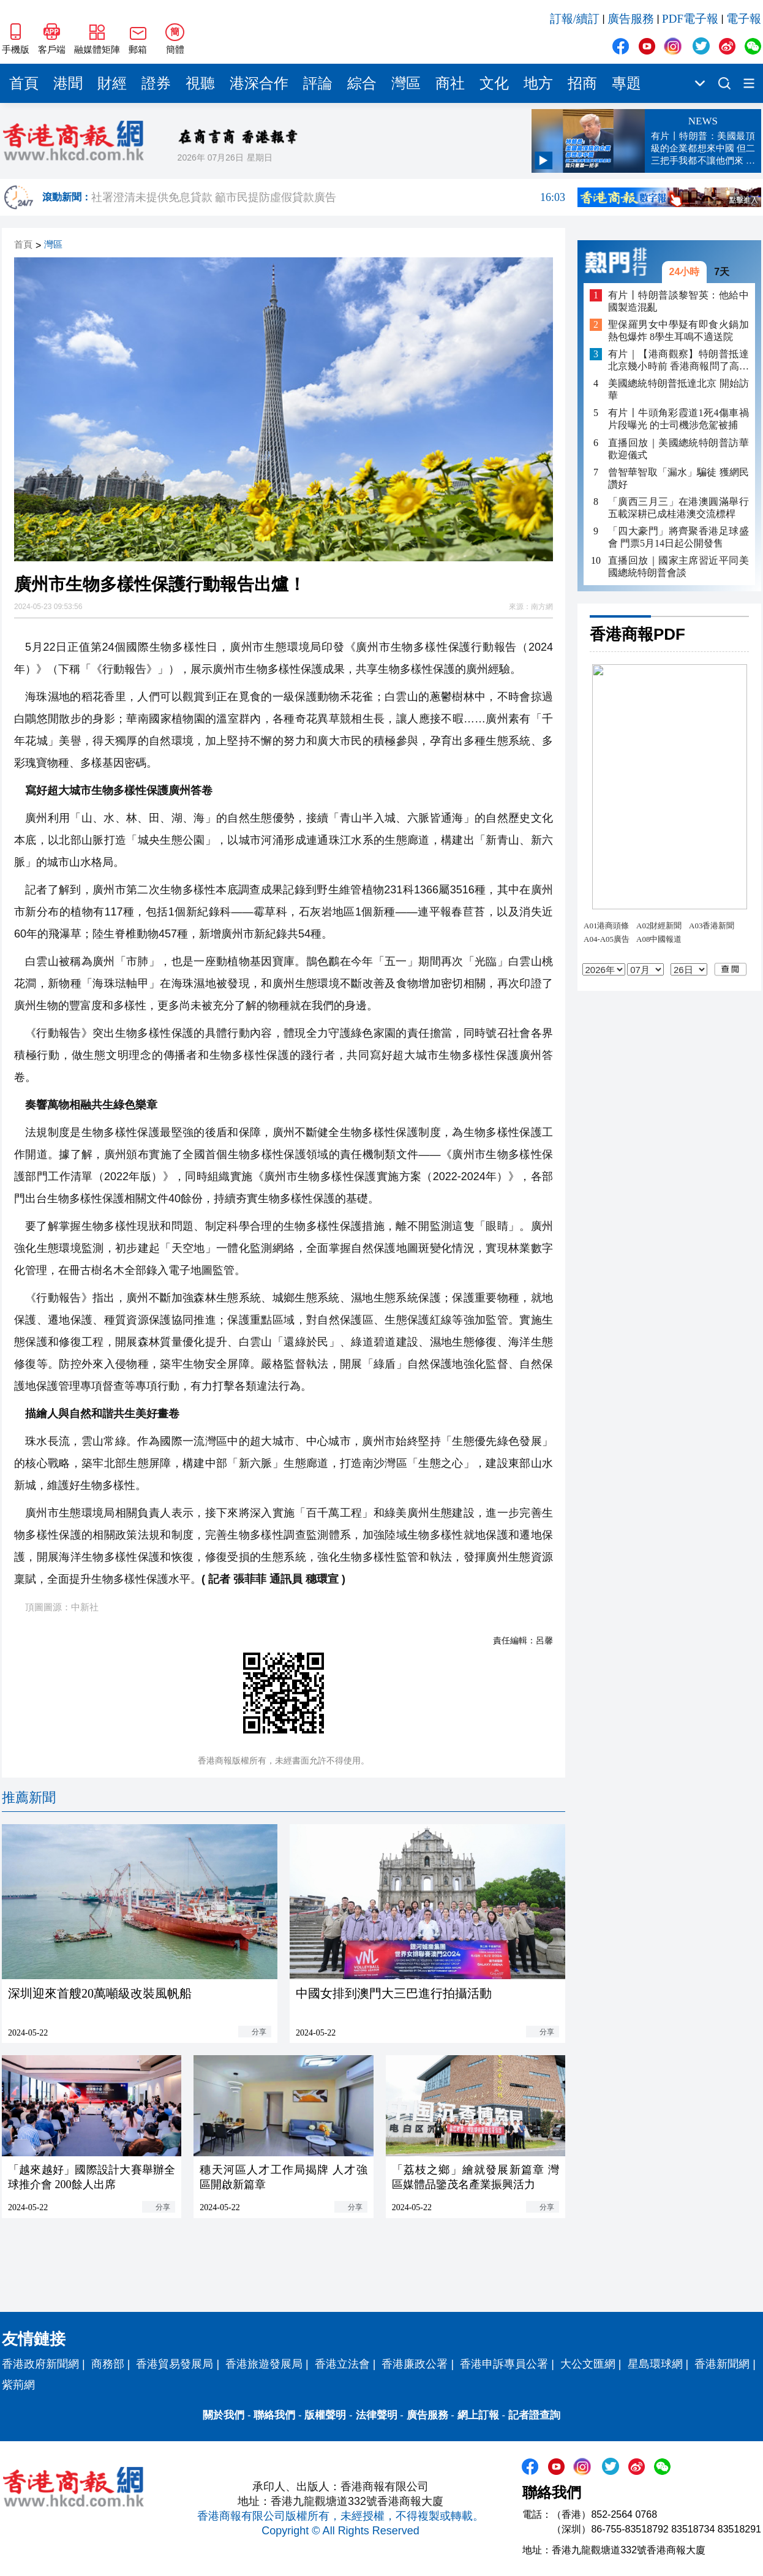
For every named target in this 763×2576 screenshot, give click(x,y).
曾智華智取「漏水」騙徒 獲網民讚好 (678, 478)
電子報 (743, 18)
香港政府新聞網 (40, 2364)
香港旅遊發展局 (264, 2364)
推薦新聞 (29, 1797)
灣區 (406, 83)
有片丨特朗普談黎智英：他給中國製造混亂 (678, 301)
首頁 (24, 83)
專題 (626, 83)
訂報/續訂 (575, 18)
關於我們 (223, 2415)
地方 (538, 83)
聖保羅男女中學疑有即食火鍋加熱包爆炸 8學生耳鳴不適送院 (678, 330)
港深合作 (259, 83)
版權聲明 (325, 2415)
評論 (318, 83)
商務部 (107, 2364)
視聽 (200, 83)
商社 (450, 83)
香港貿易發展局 (174, 2364)
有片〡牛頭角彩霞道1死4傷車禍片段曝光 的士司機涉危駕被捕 (678, 418)
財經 (112, 83)
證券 (156, 83)
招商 (582, 83)
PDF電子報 (690, 18)
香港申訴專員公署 (504, 2364)
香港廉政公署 (415, 2364)
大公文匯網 (587, 2364)
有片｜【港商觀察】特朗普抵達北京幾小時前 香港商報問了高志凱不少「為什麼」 (678, 361)
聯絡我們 (274, 2415)
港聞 (68, 83)
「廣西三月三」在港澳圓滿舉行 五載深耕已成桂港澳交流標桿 (678, 507)
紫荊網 (18, 2385)
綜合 (362, 83)
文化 (494, 83)
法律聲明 (376, 2415)
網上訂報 (478, 2415)
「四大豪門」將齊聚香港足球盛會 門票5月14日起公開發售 (678, 537)
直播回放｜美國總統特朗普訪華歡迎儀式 (678, 449)
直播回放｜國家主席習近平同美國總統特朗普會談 (678, 566)
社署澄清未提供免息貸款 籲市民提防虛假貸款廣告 (328, 197)
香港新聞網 (722, 2364)
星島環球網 (655, 2364)
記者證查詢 (534, 2415)
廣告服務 (630, 18)
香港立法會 (342, 2364)
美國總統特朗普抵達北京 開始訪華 (678, 389)
